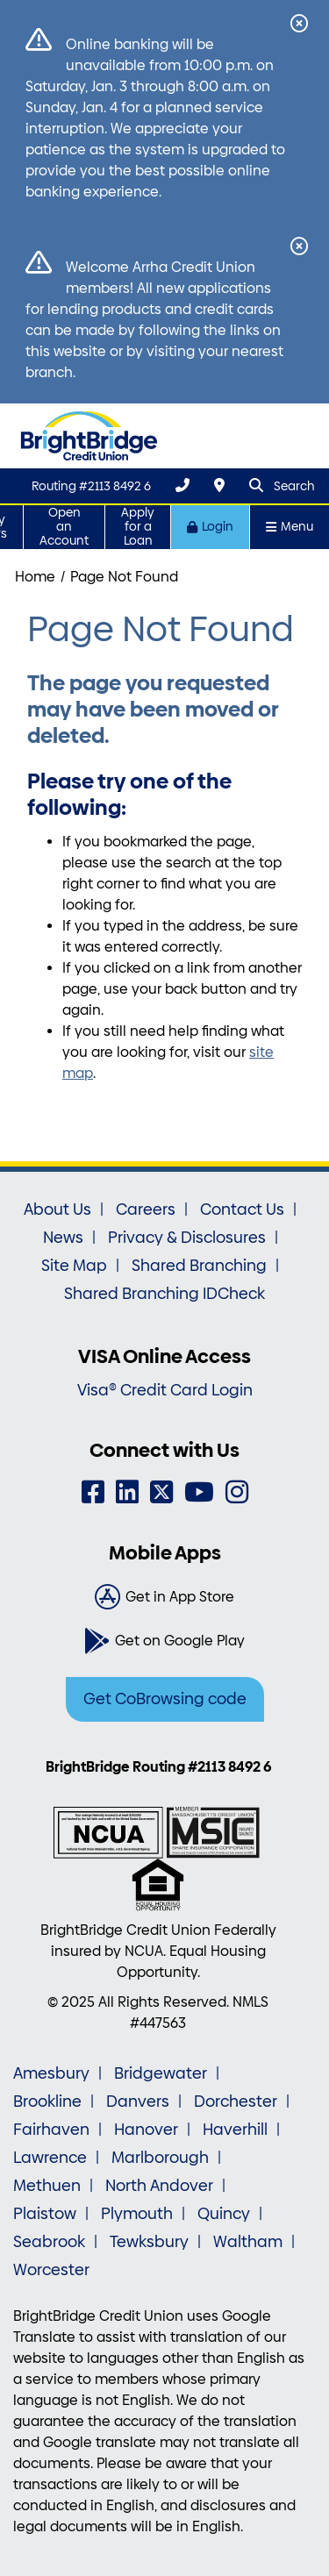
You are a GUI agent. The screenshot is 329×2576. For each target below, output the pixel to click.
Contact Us (242, 1209)
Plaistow (44, 2214)
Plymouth (137, 2214)
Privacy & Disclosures (187, 1237)
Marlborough (160, 2158)
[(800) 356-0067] (182, 485)
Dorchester (235, 2101)
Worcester (51, 2270)
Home (35, 576)
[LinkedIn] (127, 1492)
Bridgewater (160, 2073)
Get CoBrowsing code (165, 1699)
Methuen (47, 2186)
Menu (289, 526)
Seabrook (49, 2242)
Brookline (47, 2101)
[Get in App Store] (164, 1597)
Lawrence (50, 2158)
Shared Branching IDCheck (164, 1294)
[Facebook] (93, 1492)
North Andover (159, 2186)
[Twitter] (161, 1492)
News (63, 1237)
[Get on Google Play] (164, 1641)
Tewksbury (149, 2242)
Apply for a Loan (137, 526)
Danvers (137, 2101)
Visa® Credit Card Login (165, 1390)
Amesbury (51, 2073)
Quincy (223, 2214)
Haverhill (235, 2129)
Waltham (248, 2242)
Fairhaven (51, 2129)
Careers (145, 1209)
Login (210, 526)
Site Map (74, 1266)
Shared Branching (199, 1266)
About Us (57, 1209)
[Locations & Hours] (219, 485)
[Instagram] (236, 1492)
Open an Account (64, 526)
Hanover (146, 2129)
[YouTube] (199, 1492)
